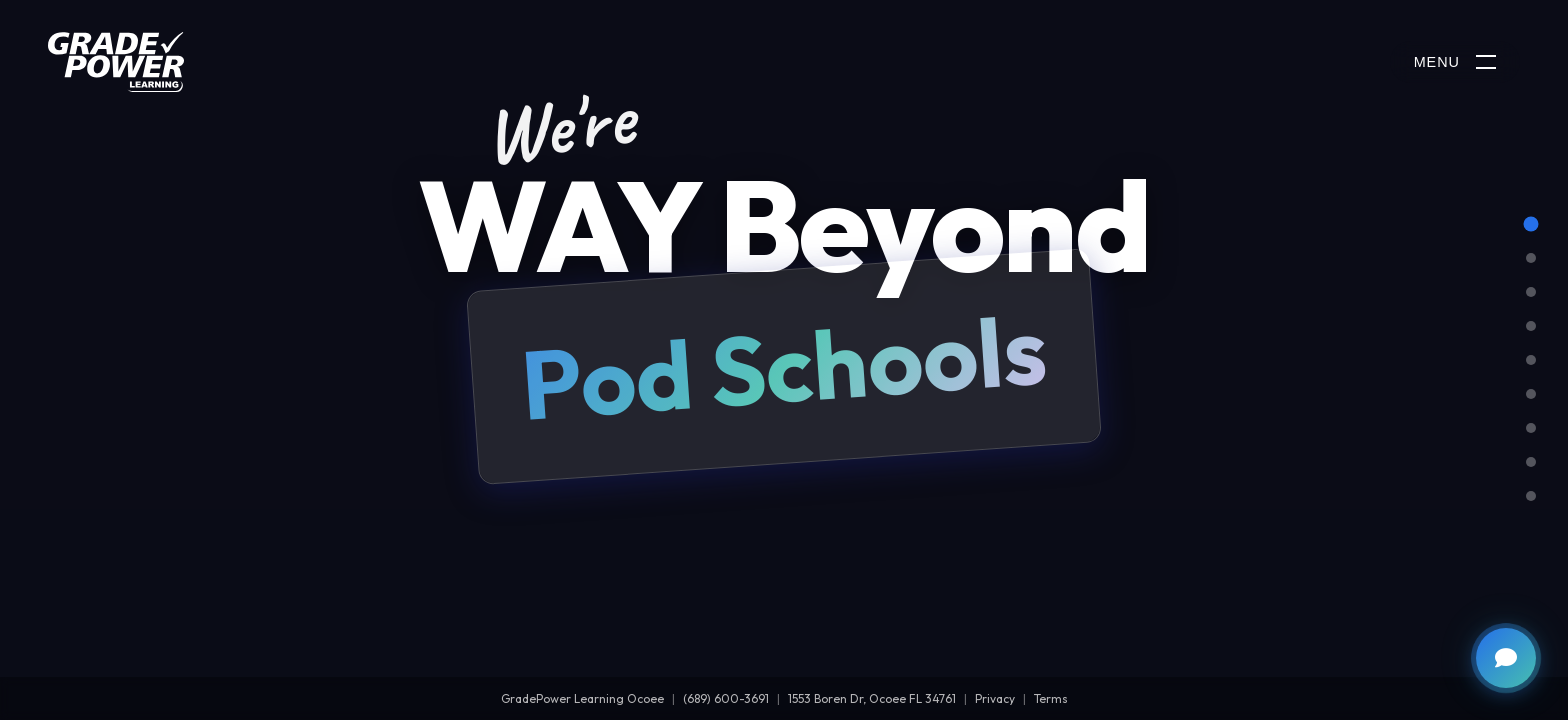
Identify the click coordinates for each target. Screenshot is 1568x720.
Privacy (995, 698)
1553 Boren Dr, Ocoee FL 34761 (872, 698)
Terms (1051, 698)
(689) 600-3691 (726, 698)
